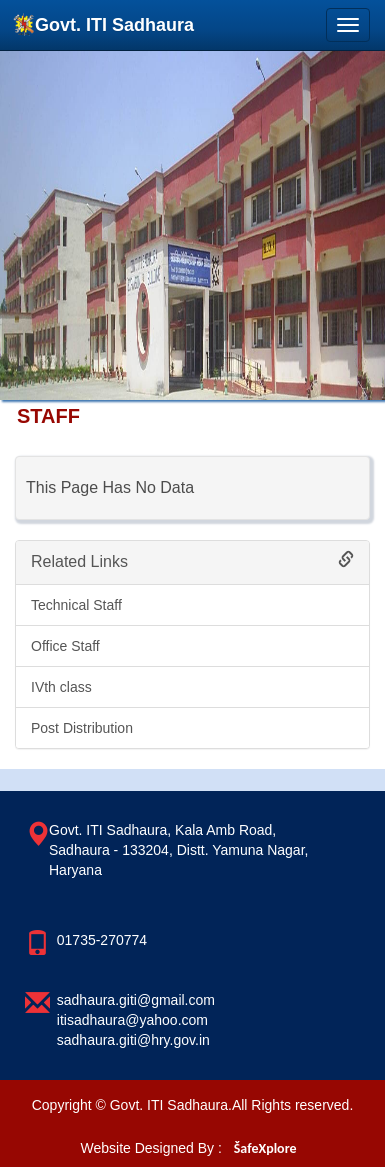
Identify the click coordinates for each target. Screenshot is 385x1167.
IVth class (61, 687)
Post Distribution (82, 728)
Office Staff (65, 646)
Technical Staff (76, 605)
